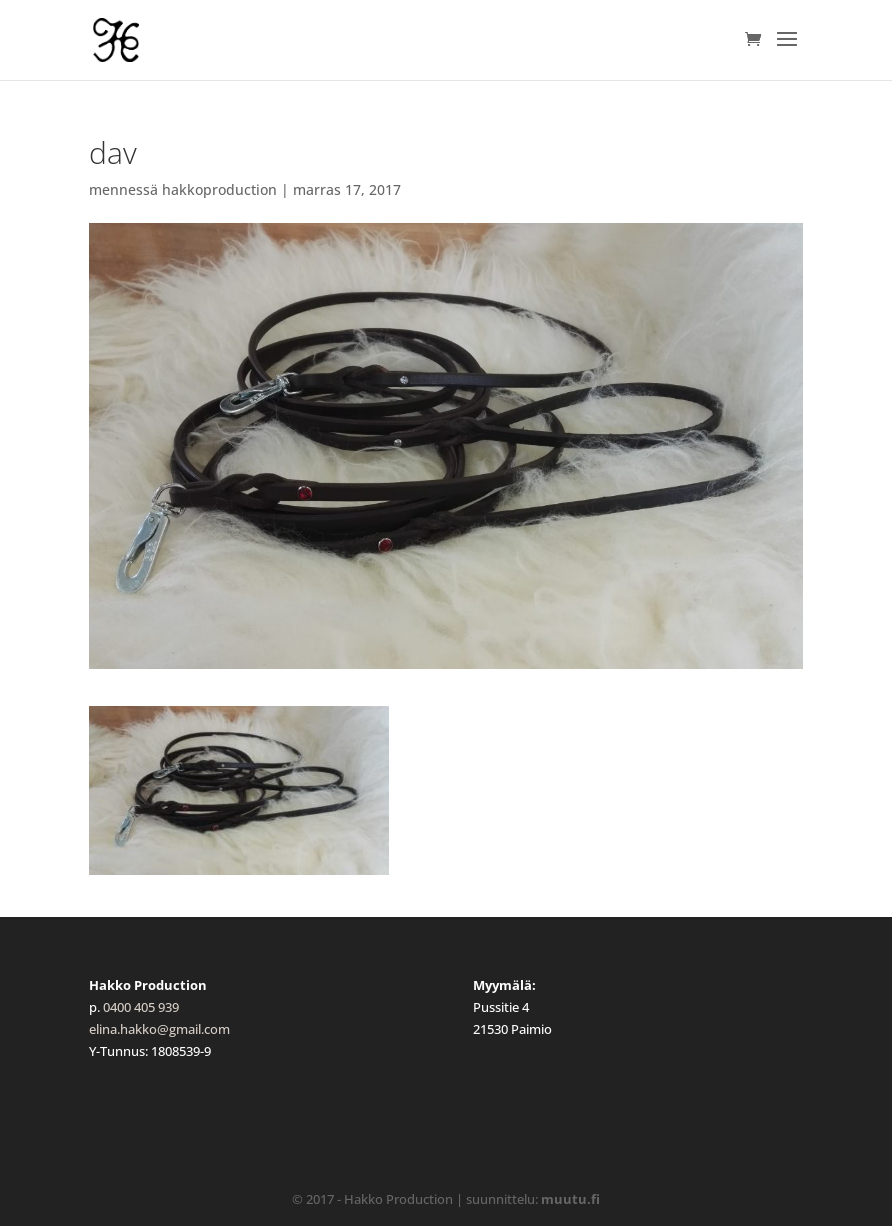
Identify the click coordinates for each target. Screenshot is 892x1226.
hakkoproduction (219, 189)
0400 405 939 (141, 1007)
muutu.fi (570, 1199)
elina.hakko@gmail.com (159, 1029)
